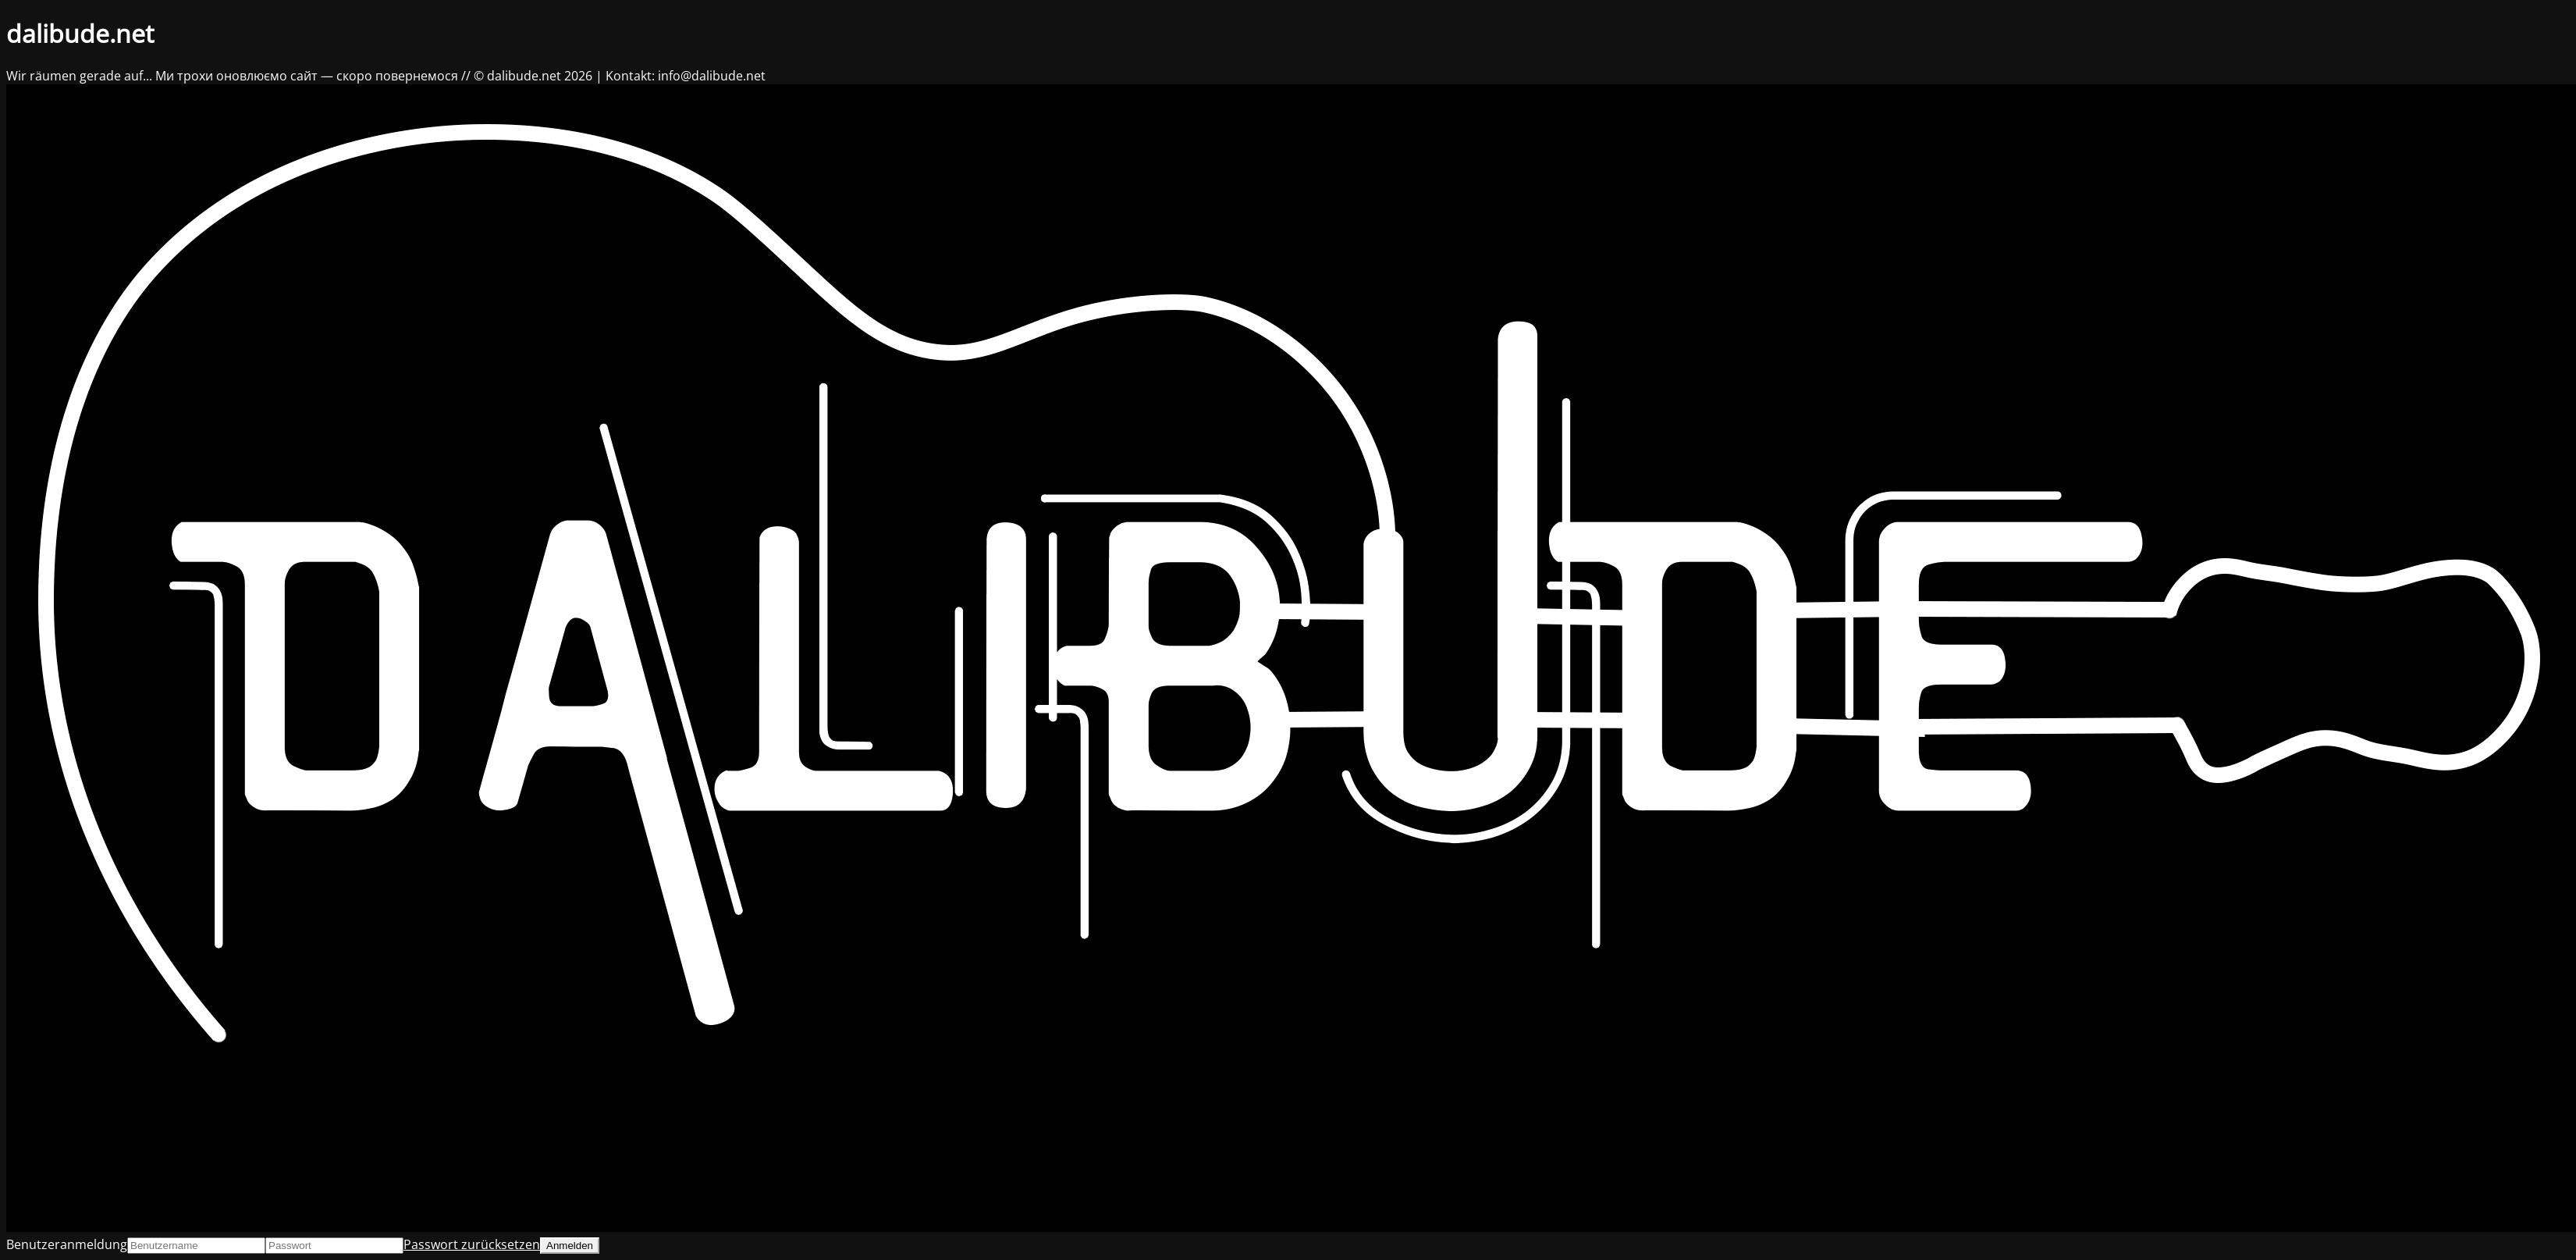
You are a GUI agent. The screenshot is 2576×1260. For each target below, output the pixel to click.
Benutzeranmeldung (66, 1244)
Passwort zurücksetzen (471, 1244)
